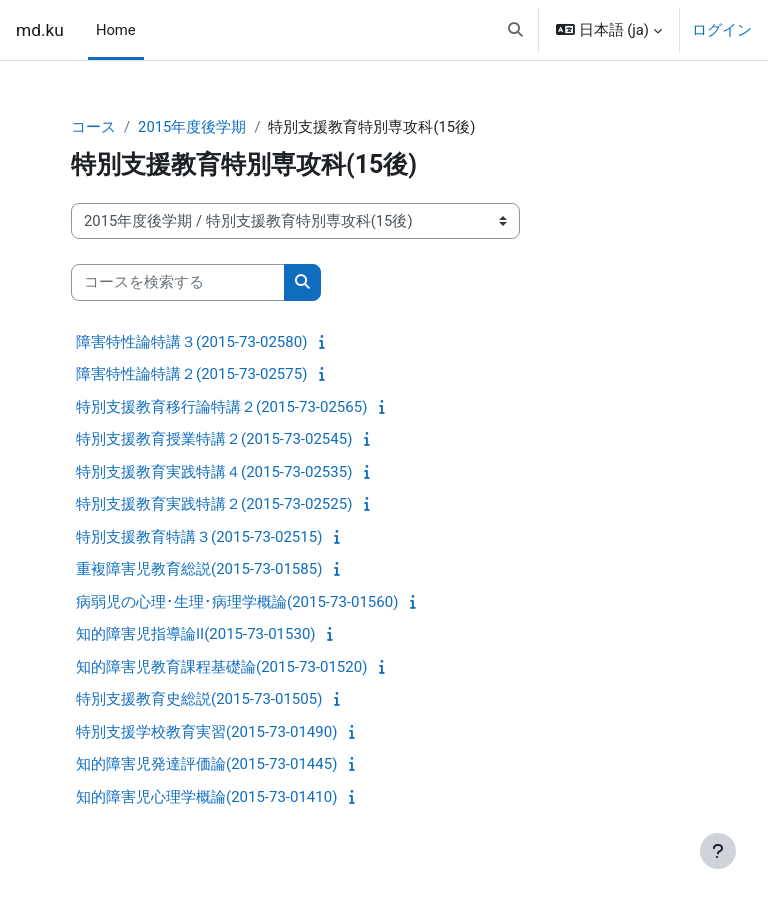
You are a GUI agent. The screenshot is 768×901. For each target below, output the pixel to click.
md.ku (40, 30)
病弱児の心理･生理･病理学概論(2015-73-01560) (237, 602)
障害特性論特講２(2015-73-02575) (191, 374)
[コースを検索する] (178, 282)
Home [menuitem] (116, 30)
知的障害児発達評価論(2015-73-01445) (206, 764)
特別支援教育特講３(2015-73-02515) (199, 537)
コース (93, 127)
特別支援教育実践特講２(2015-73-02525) (214, 504)
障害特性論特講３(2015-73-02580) (191, 342)
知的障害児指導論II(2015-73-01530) (196, 634)
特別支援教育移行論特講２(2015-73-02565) (221, 407)
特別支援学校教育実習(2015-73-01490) (206, 732)
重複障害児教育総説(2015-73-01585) (199, 569)
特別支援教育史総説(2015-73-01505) (199, 699)
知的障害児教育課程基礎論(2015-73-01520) (221, 667)
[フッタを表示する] (718, 851)
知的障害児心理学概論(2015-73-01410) (206, 797)
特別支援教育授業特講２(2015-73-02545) (214, 439)
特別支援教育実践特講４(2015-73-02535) (214, 472)
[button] (516, 30)
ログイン (722, 30)
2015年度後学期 (192, 127)
